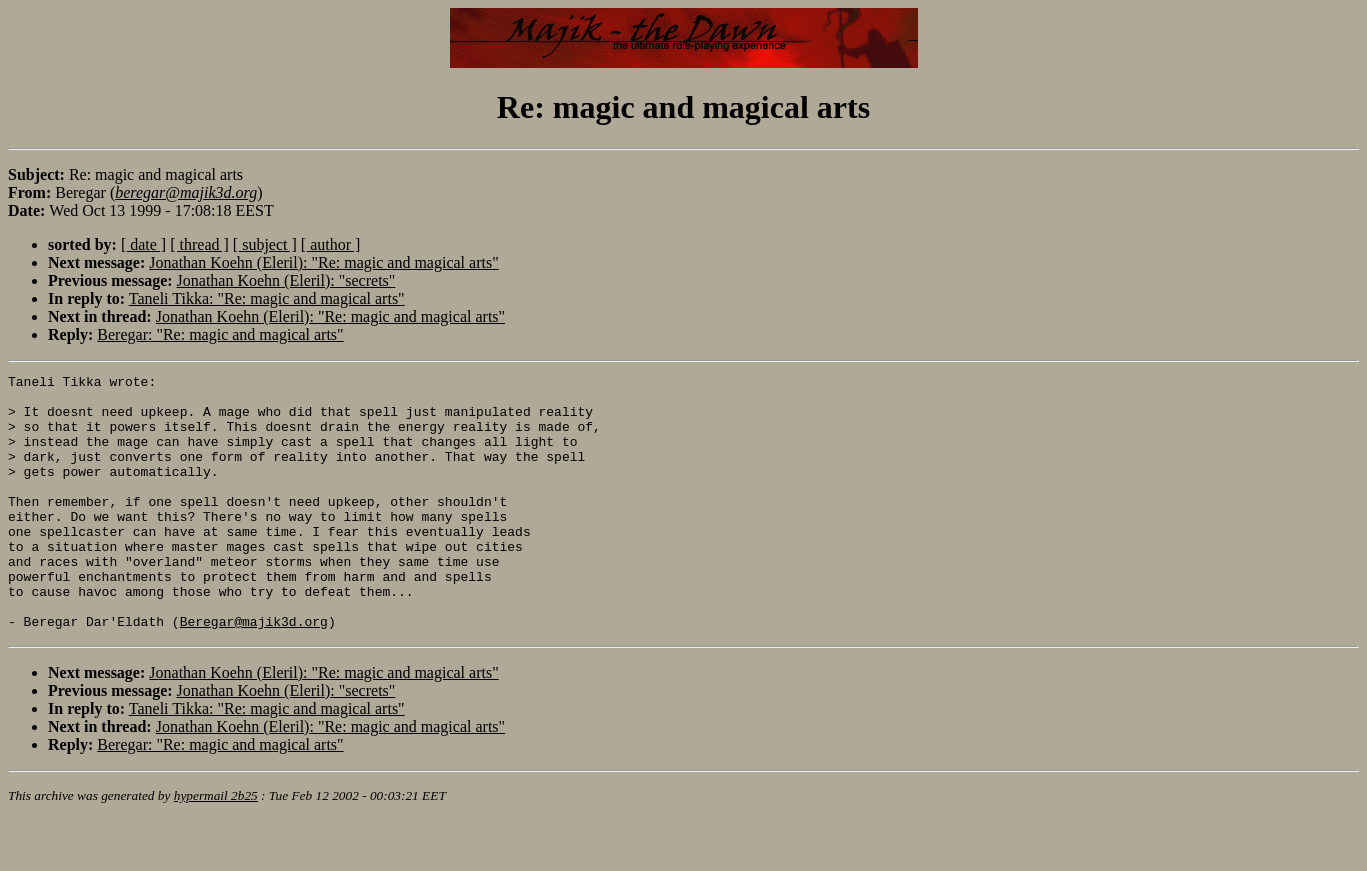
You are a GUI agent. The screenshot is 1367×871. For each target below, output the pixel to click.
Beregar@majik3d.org (254, 672)
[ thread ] (199, 244)
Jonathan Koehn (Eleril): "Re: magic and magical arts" (323, 262)
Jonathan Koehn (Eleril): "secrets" (286, 280)
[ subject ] (265, 244)
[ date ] (143, 244)
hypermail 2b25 (216, 846)
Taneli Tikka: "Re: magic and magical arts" (267, 298)
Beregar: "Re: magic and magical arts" (220, 334)
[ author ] (331, 244)
